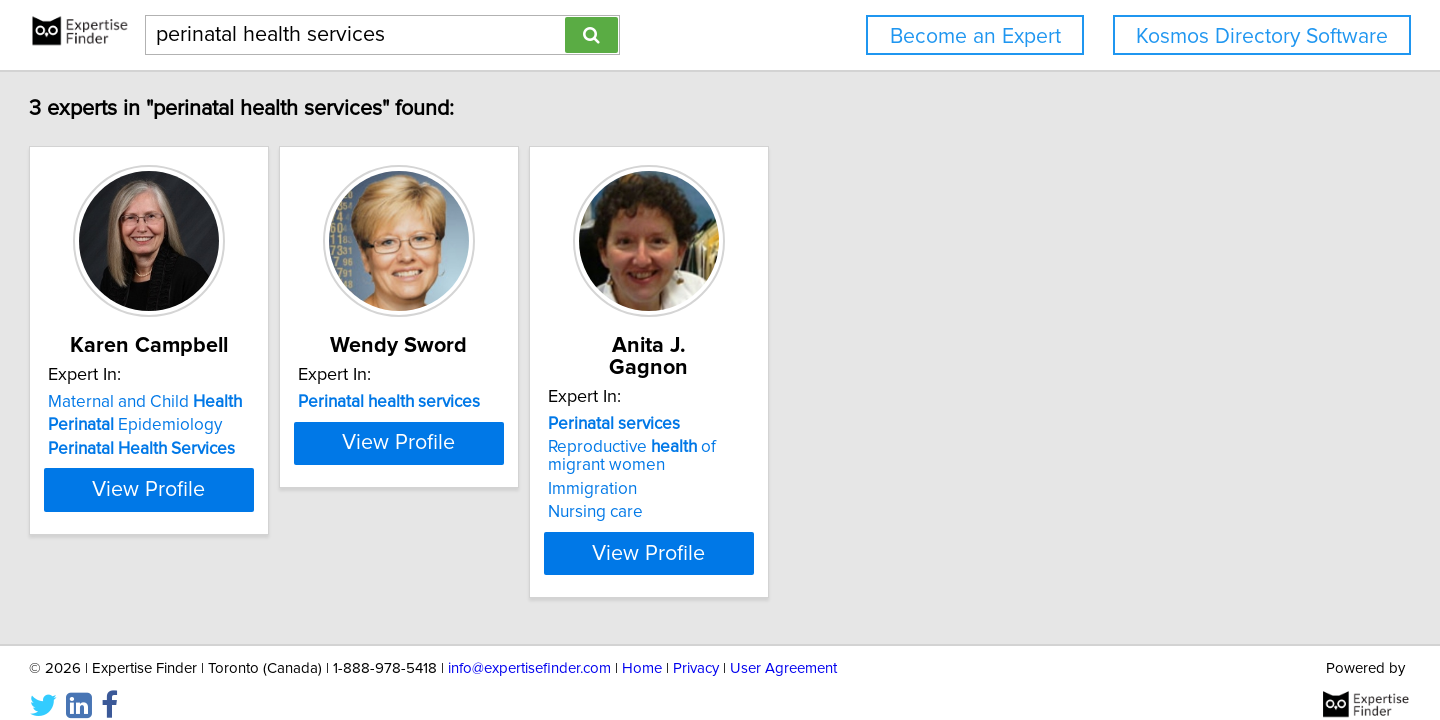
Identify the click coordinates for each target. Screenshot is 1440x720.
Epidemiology (226, 425)
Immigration (783, 467)
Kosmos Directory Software (1262, 36)
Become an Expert (975, 36)
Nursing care (786, 490)
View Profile (265, 531)
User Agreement (783, 647)
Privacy (696, 647)
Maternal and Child (236, 402)
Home (642, 647)
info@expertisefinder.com (529, 647)
